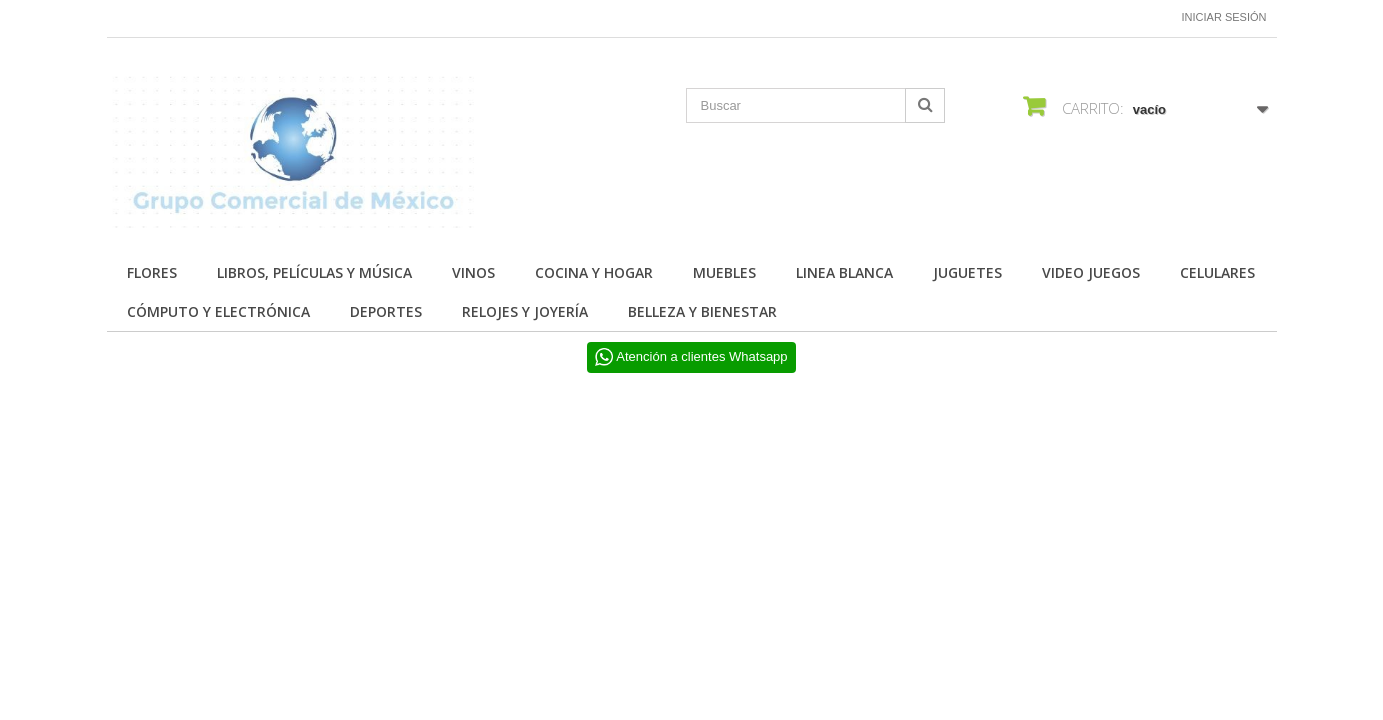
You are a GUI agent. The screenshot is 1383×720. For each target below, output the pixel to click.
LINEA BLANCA (844, 272)
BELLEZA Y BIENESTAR (702, 311)
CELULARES (1217, 272)
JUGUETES (967, 272)
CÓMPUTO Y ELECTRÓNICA (218, 311)
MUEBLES (724, 272)
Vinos (473, 272)
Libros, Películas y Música (314, 272)
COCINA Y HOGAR (594, 272)
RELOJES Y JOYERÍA (525, 311)
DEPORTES (386, 311)
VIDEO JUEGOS (1091, 272)
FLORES (152, 272)
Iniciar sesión (1224, 17)
